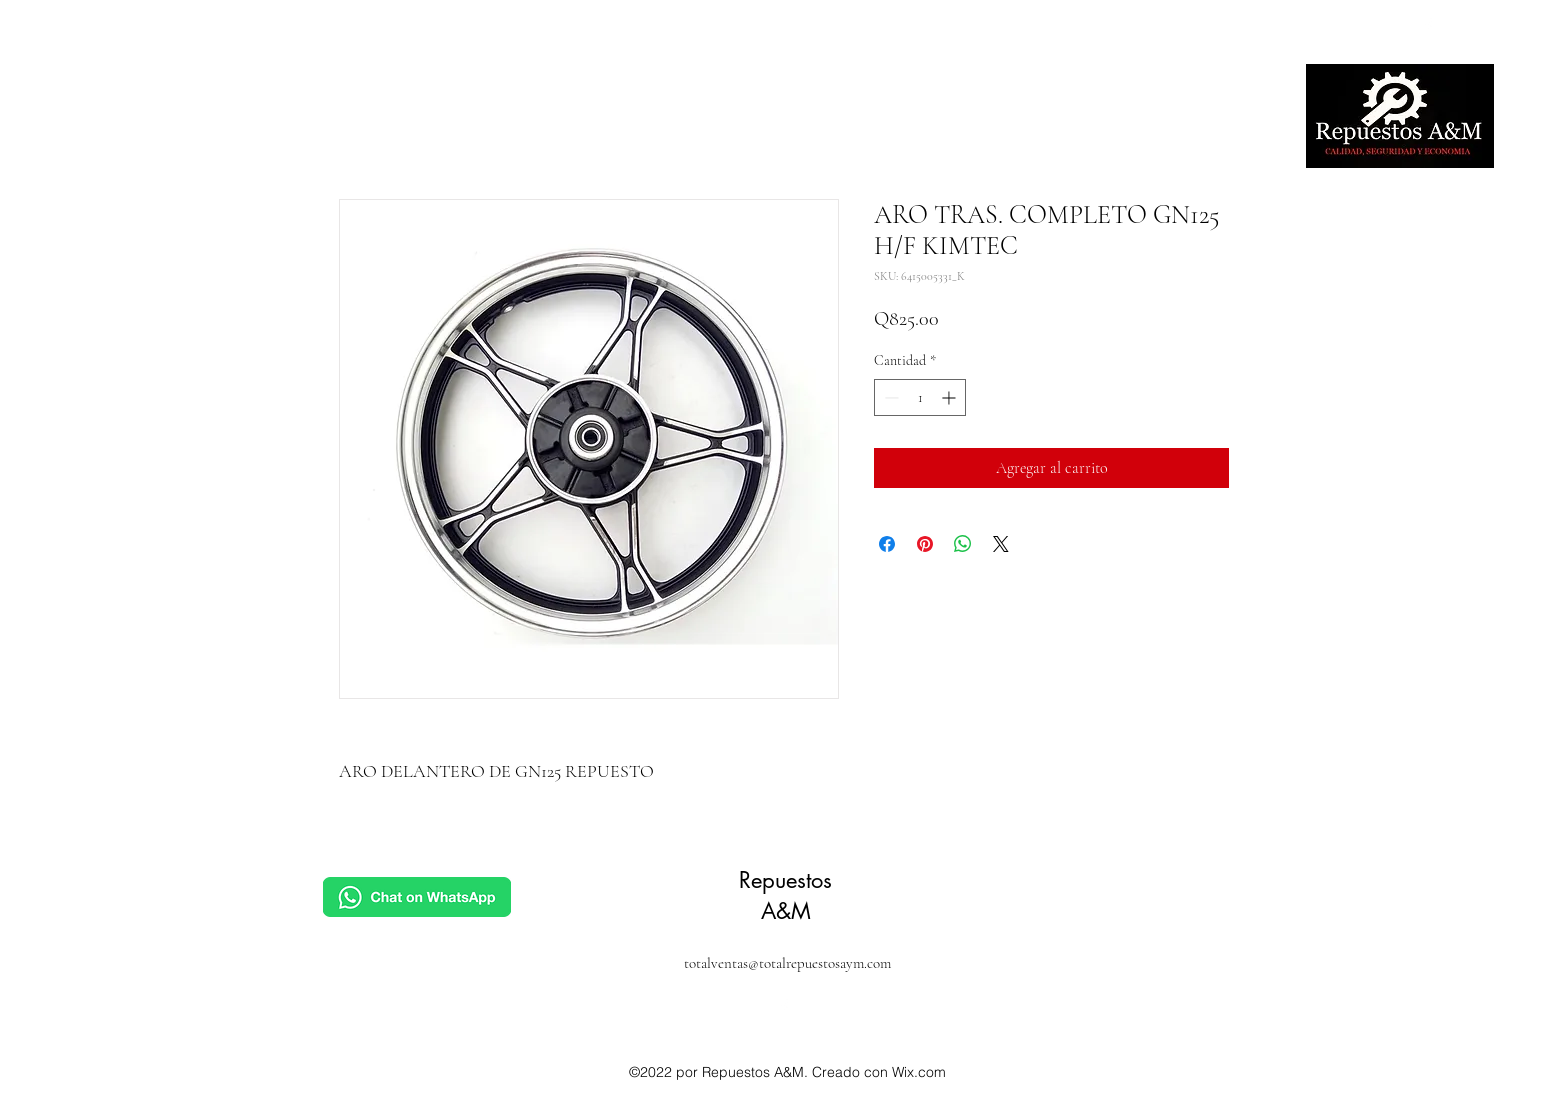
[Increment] (950, 397)
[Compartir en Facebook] (887, 544)
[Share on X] (1001, 544)
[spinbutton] (920, 397)
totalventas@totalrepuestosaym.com (787, 963)
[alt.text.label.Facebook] (1428, 26)
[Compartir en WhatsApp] (963, 544)
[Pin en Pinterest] (925, 544)
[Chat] (417, 896)
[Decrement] (889, 397)
